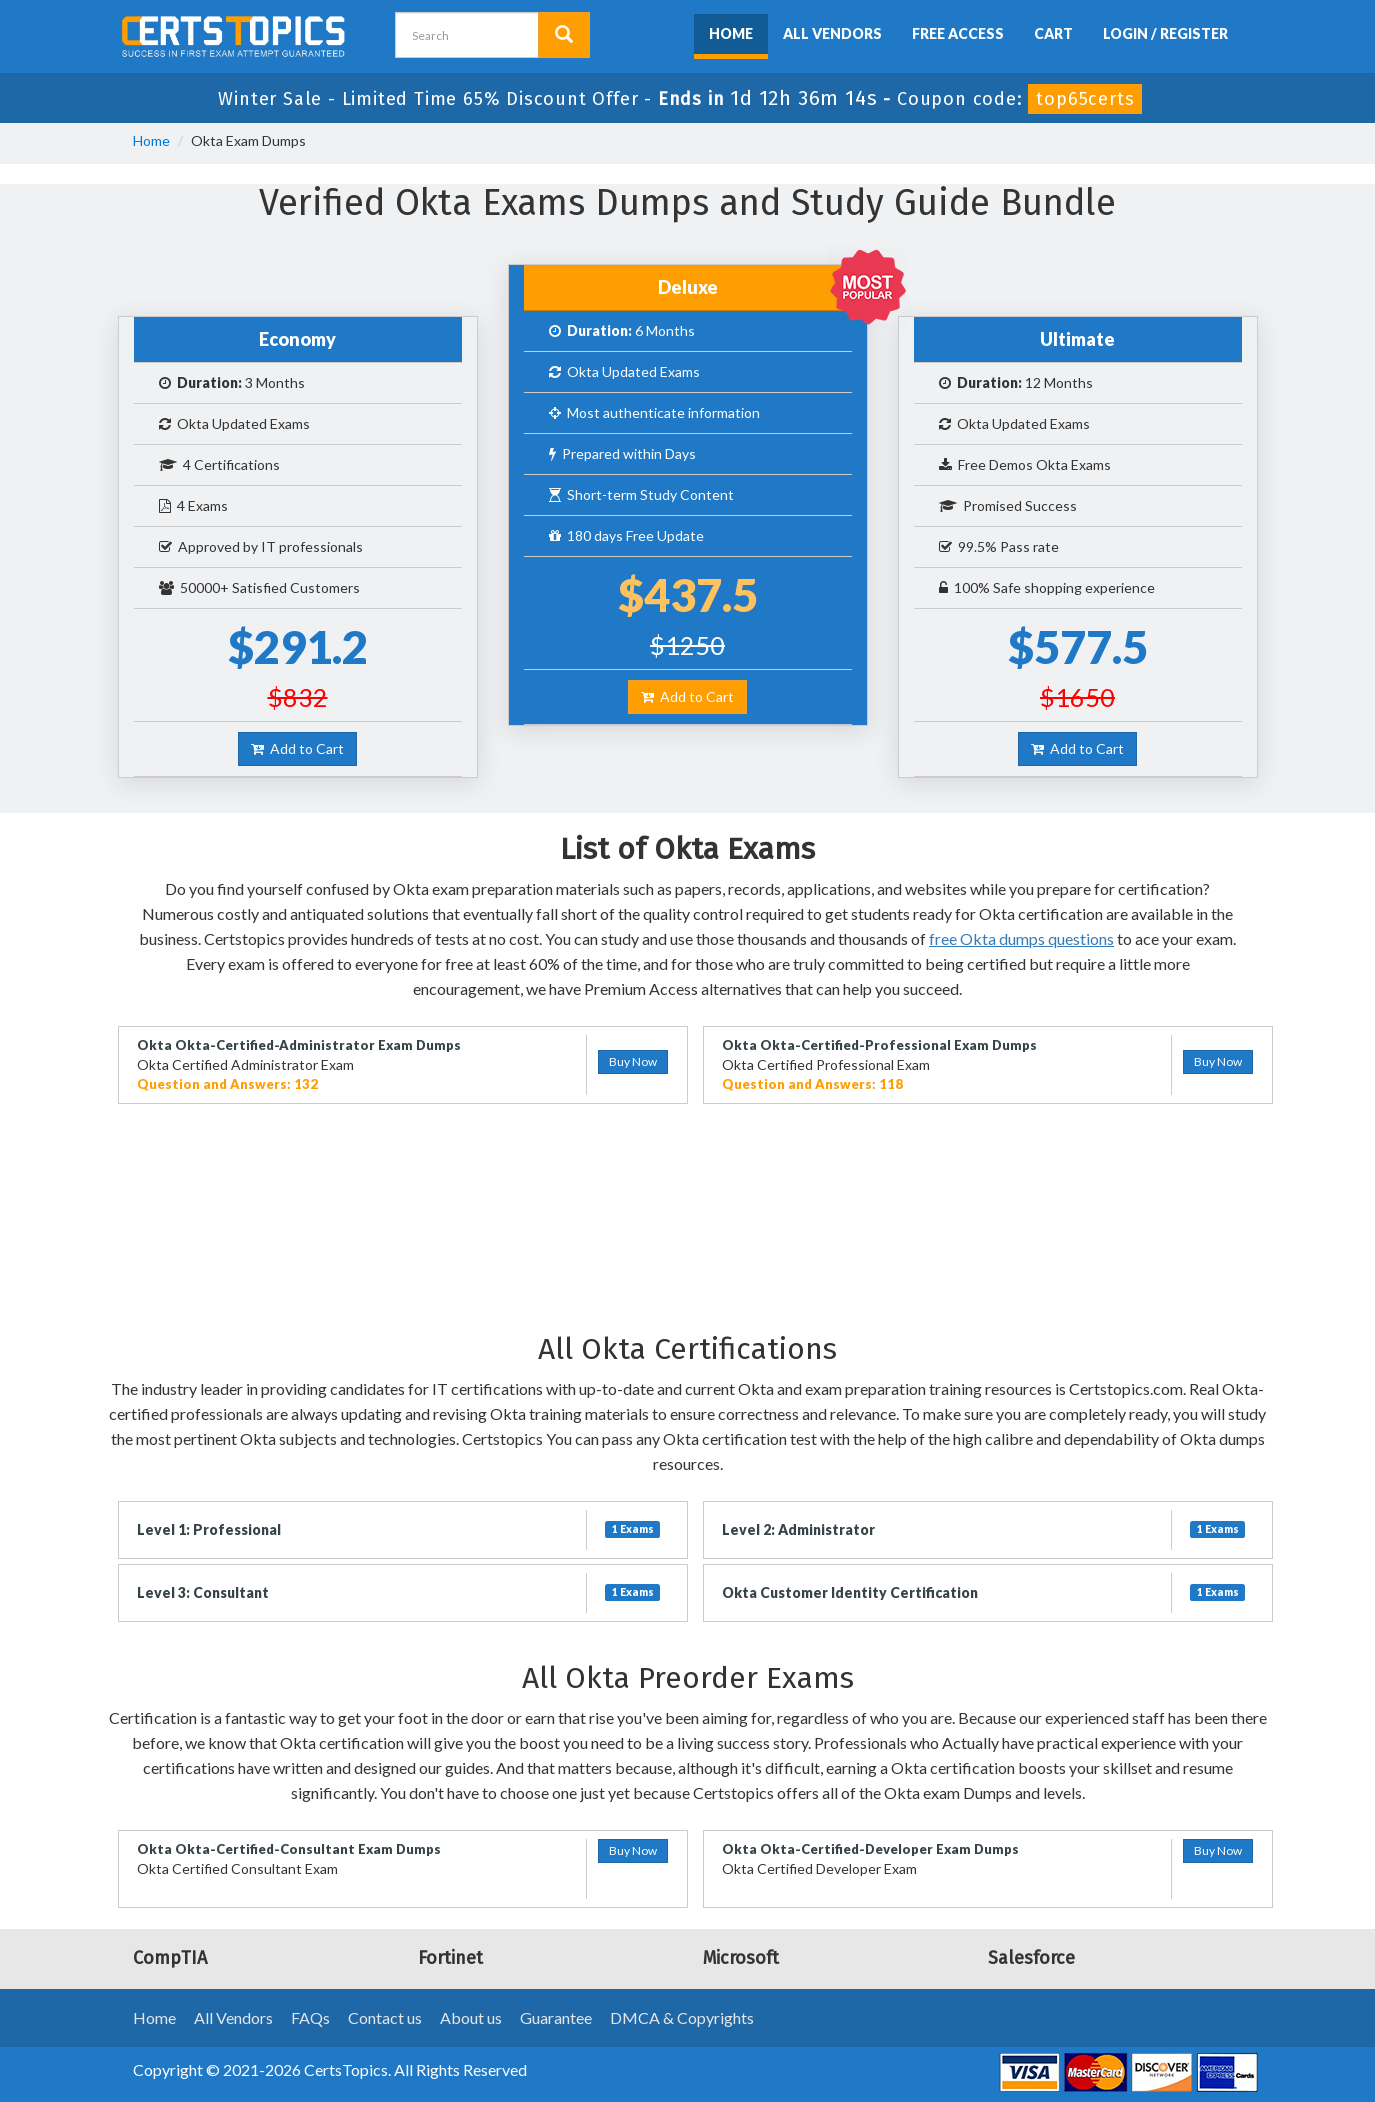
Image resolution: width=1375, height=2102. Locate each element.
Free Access (958, 33)
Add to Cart (297, 748)
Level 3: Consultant (203, 1592)
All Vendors (832, 33)
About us (471, 2017)
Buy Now (633, 1061)
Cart (1053, 33)
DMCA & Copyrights (682, 2017)
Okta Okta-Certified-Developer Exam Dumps (870, 1849)
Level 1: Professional (209, 1529)
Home (731, 33)
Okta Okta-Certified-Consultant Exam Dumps (289, 1849)
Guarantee (556, 2017)
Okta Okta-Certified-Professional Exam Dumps (879, 1045)
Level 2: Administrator (798, 1529)
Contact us (385, 2017)
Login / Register (1165, 33)
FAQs (310, 2017)
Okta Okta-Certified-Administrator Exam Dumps (299, 1045)
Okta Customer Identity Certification (850, 1592)
